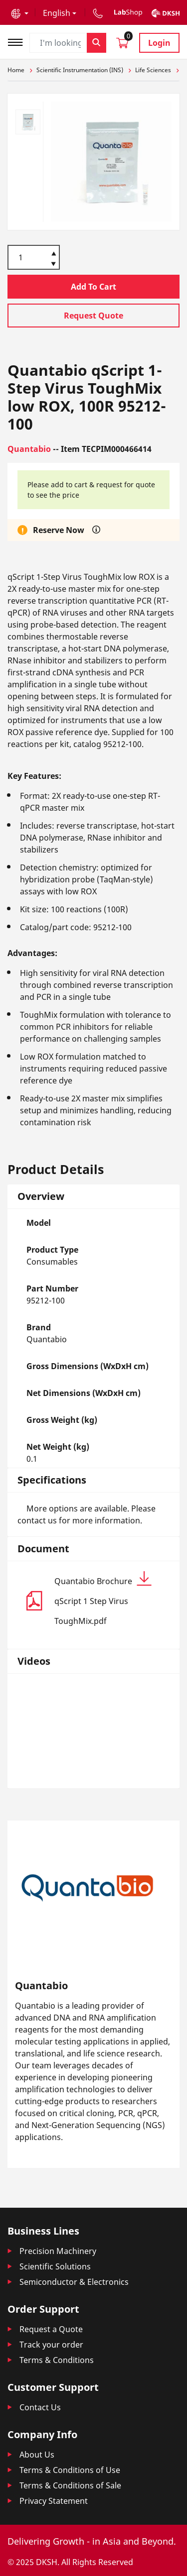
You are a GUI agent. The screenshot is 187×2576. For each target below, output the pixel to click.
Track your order (51, 2344)
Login (159, 42)
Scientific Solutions (55, 2266)
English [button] (56, 12)
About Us (36, 2454)
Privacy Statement (53, 2500)
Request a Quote (51, 2329)
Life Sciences (153, 70)
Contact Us (40, 2407)
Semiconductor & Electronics (74, 2281)
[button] (19, 13)
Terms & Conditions (56, 2360)
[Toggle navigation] (18, 41)
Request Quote (93, 315)
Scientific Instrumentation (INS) (79, 70)
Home (15, 70)
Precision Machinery (57, 2251)
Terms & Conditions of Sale (70, 2485)
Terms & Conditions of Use (69, 2470)
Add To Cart (93, 286)
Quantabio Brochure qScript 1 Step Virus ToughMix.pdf (103, 1598)
